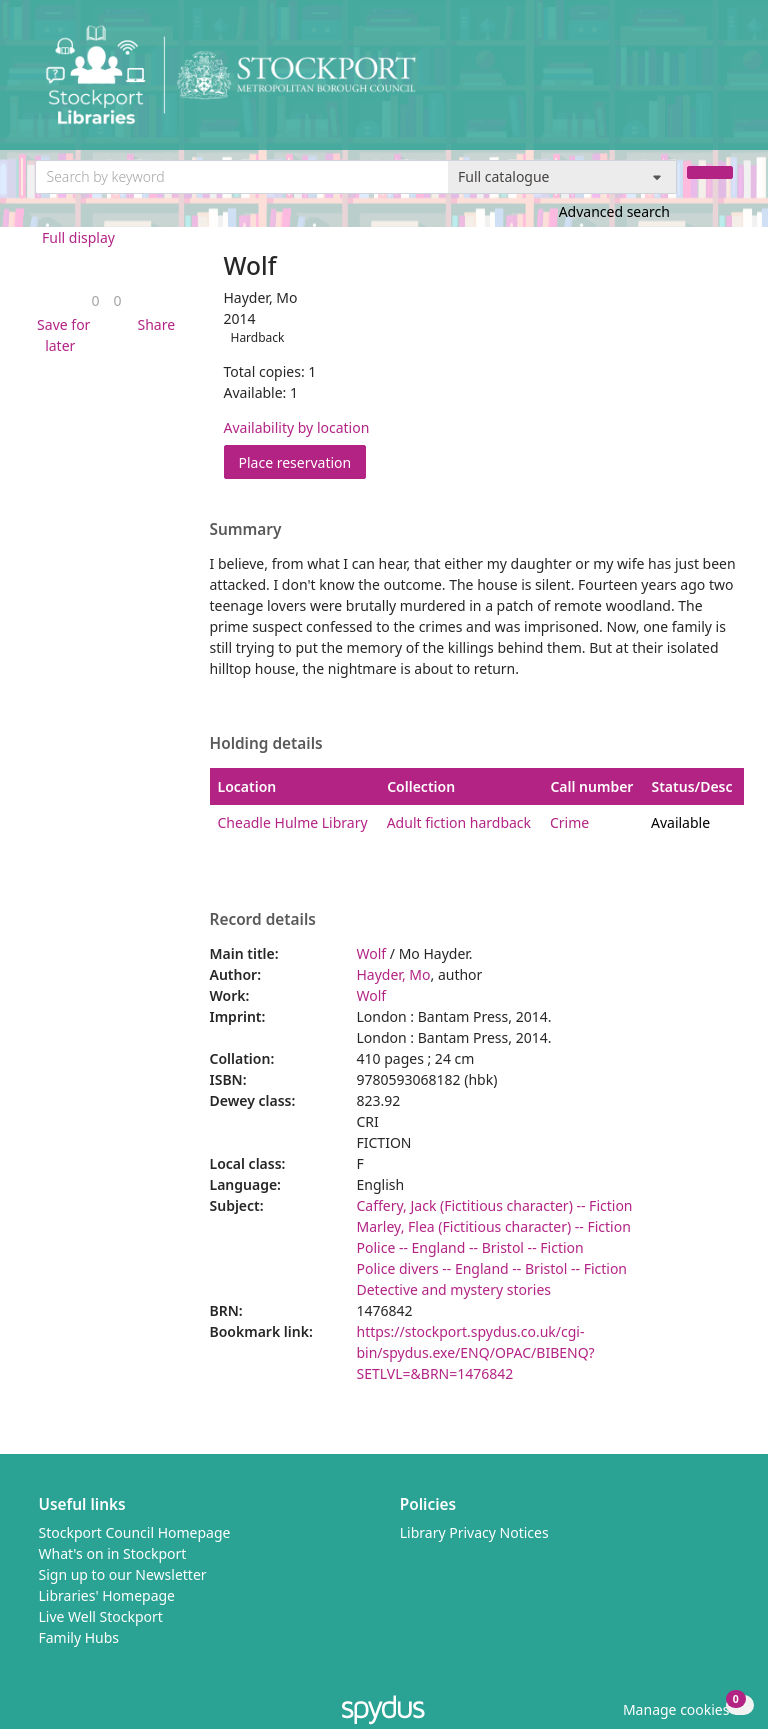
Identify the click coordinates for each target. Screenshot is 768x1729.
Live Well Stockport (101, 1616)
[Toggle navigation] (722, 82)
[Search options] (562, 177)
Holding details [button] (266, 744)
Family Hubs (79, 1637)
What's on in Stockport (113, 1553)
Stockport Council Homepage (135, 1532)
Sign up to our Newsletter (123, 1574)
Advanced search (614, 211)
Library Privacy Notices (474, 1532)
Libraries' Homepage (107, 1595)
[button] (61, 335)
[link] (95, 300)
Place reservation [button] (303, 461)
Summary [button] (246, 530)
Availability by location (297, 427)
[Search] (710, 172)
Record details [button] (263, 920)
